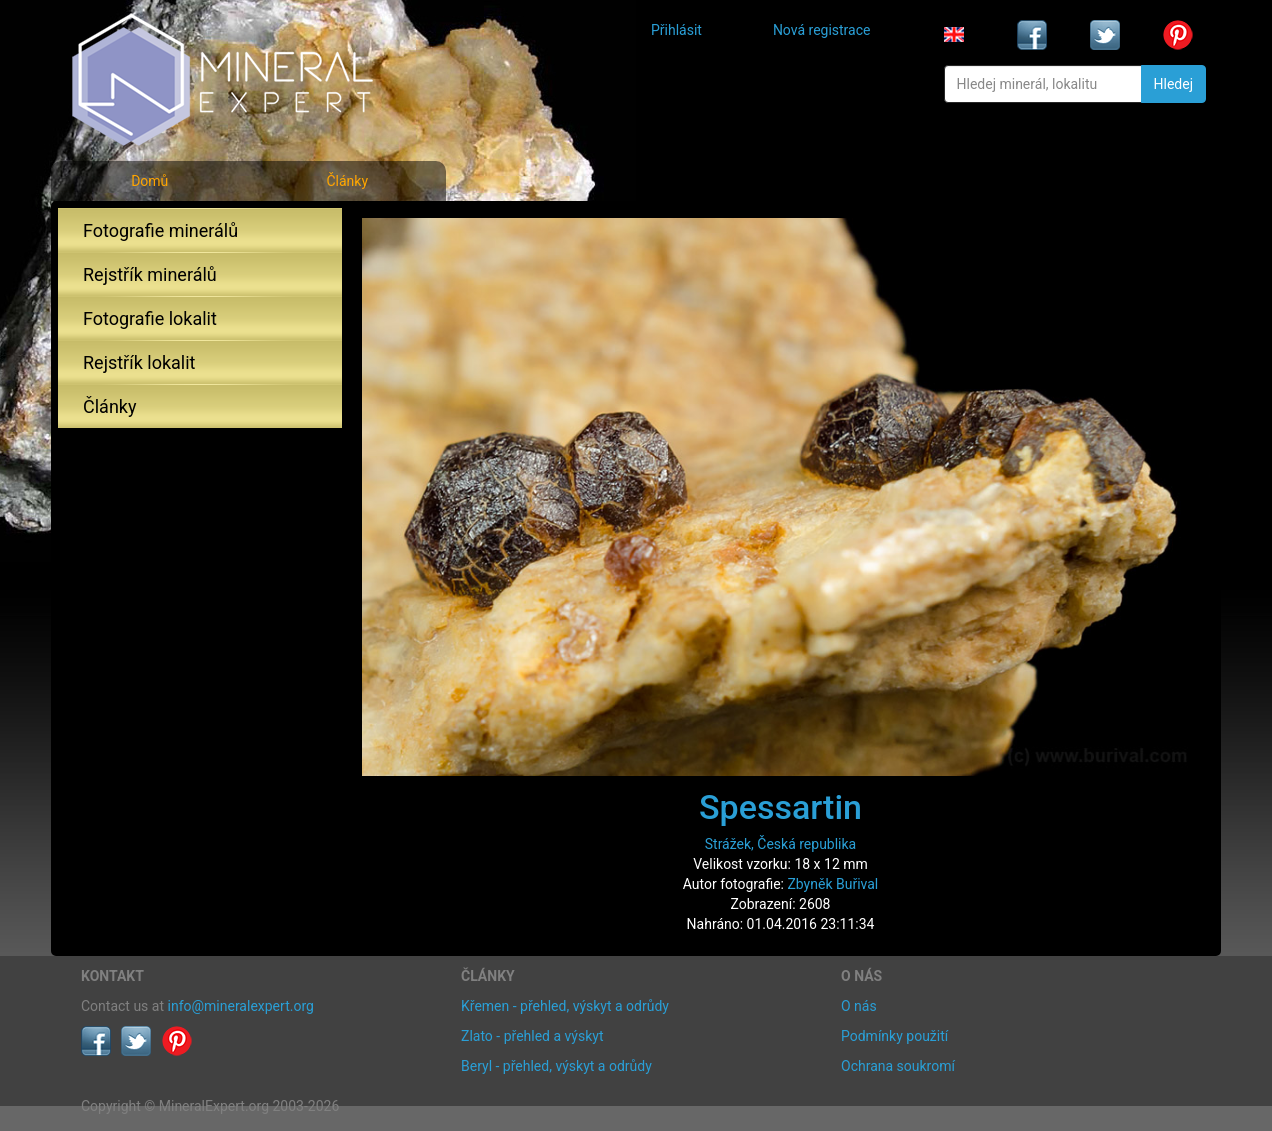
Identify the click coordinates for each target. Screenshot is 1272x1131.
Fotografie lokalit (150, 318)
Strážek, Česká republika (781, 844)
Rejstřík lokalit (139, 362)
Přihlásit (676, 30)
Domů (149, 181)
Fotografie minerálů (160, 230)
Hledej (1173, 84)
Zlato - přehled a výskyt (532, 1036)
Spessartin (780, 807)
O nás (859, 1006)
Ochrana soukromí (898, 1066)
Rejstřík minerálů (150, 274)
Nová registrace (822, 30)
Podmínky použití (894, 1036)
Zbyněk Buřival (832, 884)
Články (347, 181)
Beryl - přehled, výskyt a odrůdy (556, 1066)
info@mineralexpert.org (241, 1006)
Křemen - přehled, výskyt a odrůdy (565, 1006)
